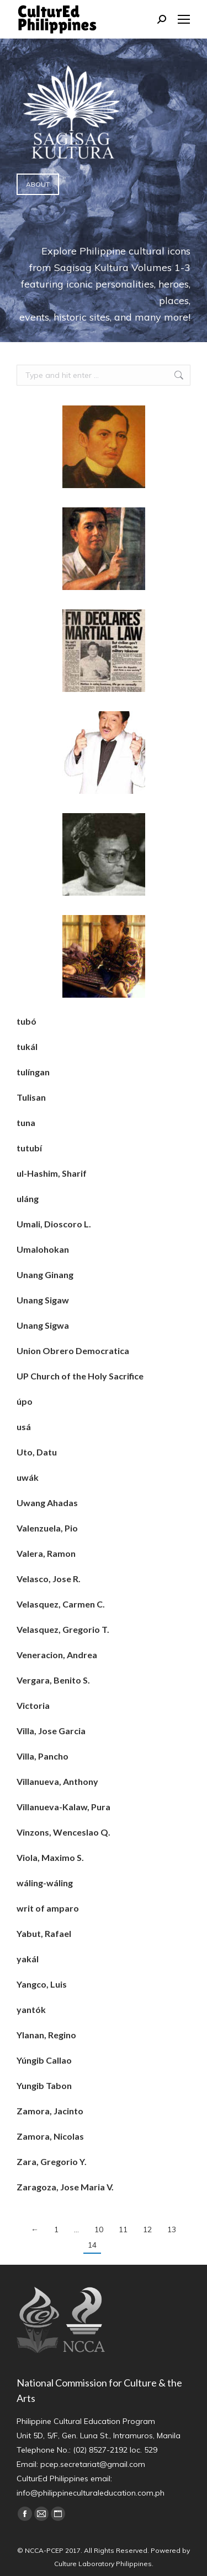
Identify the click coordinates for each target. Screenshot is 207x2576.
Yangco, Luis (42, 1984)
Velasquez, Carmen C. (61, 1604)
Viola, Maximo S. (50, 1857)
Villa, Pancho (42, 1756)
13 (171, 2229)
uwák (28, 1477)
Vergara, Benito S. (53, 1680)
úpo (25, 1401)
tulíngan (33, 1072)
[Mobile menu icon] (183, 19)
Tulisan (31, 1097)
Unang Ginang (45, 1274)
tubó (26, 1021)
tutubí (29, 1148)
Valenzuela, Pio (47, 1528)
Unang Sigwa (43, 1325)
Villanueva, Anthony (57, 1781)
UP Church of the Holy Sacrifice (80, 1376)
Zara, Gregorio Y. (52, 2161)
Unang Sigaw (43, 1300)
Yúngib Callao (44, 2060)
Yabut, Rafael (44, 1933)
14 (92, 2245)
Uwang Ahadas (47, 1502)
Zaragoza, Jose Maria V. (65, 2187)
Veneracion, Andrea (57, 1654)
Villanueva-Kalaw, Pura (63, 1806)
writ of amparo (48, 1908)
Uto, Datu (37, 1452)
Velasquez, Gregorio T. (63, 1629)
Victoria (33, 1705)
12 (147, 2229)
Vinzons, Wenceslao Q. (63, 1832)
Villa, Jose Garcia (51, 1730)
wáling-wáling (45, 1882)
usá (24, 1426)
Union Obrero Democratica (73, 1350)
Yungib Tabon (44, 2085)
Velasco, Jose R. (49, 1578)
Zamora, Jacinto (50, 2111)
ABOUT (38, 184)
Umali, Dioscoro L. (54, 1224)
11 (123, 2229)
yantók (31, 2009)
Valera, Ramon (46, 1553)
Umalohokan (43, 1249)
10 (98, 2229)
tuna (26, 1122)
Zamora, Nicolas (50, 2136)
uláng (28, 1198)
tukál (27, 1046)
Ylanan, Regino (46, 2035)
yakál (28, 1958)
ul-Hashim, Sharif (52, 1173)
